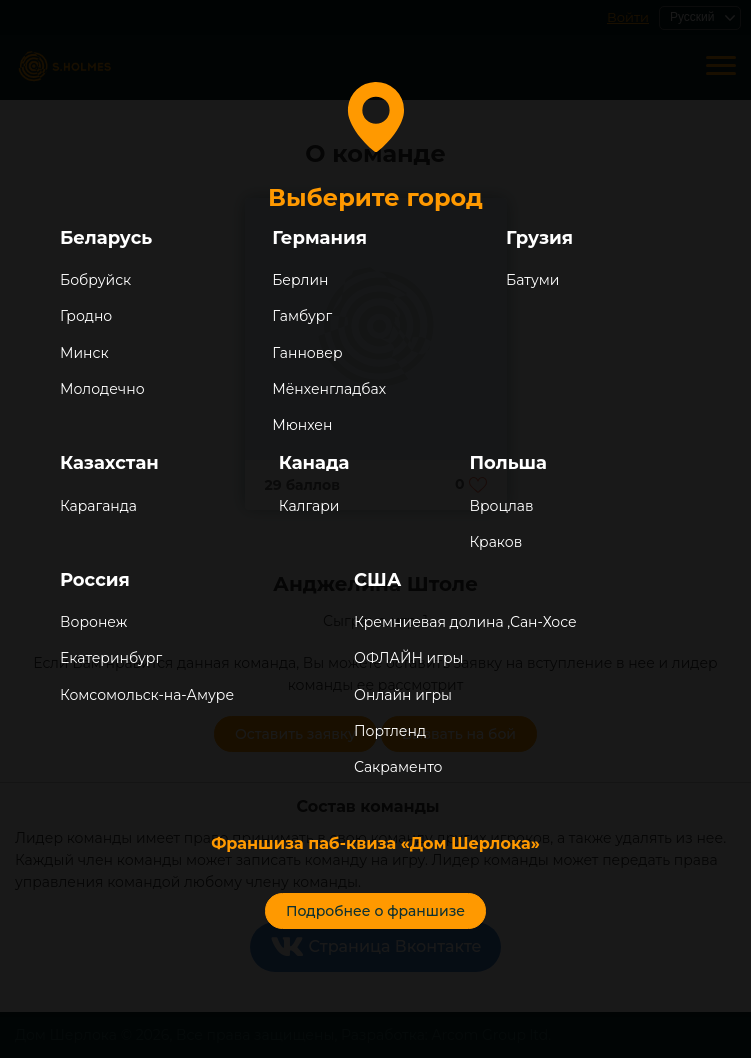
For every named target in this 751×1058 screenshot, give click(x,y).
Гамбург (302, 316)
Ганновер (307, 353)
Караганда (98, 506)
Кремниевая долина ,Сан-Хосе (465, 622)
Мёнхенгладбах (329, 389)
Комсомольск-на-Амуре (147, 695)
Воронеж (93, 622)
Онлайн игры (403, 695)
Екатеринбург (111, 658)
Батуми (532, 280)
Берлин (300, 280)
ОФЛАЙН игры (408, 658)
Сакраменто (398, 767)
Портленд (390, 731)
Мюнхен (302, 425)
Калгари (309, 506)
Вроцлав (501, 506)
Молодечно (102, 389)
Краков (495, 542)
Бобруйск (95, 280)
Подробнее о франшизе (375, 911)
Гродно (86, 316)
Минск (84, 353)
